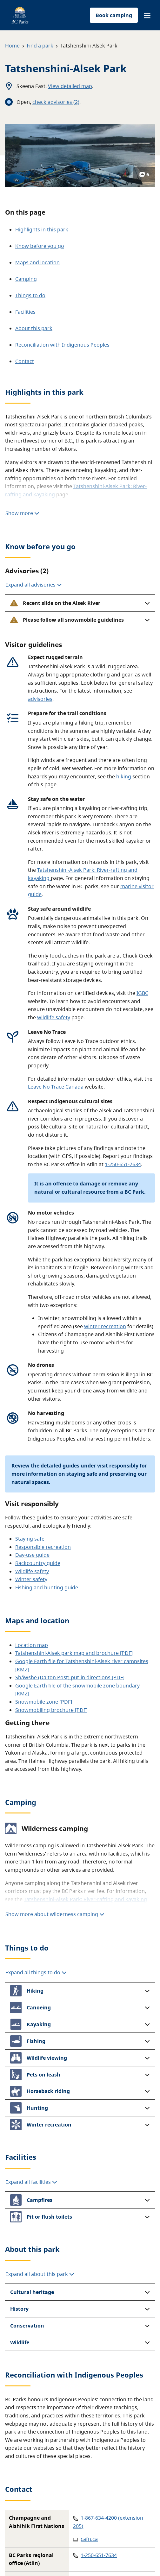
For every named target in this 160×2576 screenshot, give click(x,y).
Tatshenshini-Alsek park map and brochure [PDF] (74, 1652)
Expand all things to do (36, 1972)
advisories (40, 698)
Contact (24, 361)
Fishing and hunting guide (46, 1587)
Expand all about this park (39, 2274)
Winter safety (31, 1579)
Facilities (25, 311)
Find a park (40, 45)
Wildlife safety (32, 1571)
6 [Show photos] (144, 174)
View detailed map (70, 86)
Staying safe (29, 1538)
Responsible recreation (43, 1546)
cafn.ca (89, 2538)
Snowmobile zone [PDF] (43, 1701)
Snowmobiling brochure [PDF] (51, 1709)
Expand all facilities (31, 2181)
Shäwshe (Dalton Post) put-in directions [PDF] (69, 1677)
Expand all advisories (33, 584)
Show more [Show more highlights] (22, 513)
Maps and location (37, 262)
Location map (31, 1645)
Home (12, 45)
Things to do (30, 295)
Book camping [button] (114, 15)
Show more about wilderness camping (54, 1914)
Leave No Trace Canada (55, 1086)
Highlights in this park (41, 229)
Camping (26, 278)
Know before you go (39, 245)
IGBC (142, 993)
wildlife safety (53, 1017)
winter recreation (105, 1326)
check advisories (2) (55, 101)
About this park (33, 328)
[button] (147, 15)
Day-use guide (32, 1554)
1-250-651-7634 (123, 1164)
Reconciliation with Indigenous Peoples (62, 344)
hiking (123, 776)
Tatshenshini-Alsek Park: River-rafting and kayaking (85, 1899)
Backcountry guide (37, 1563)
